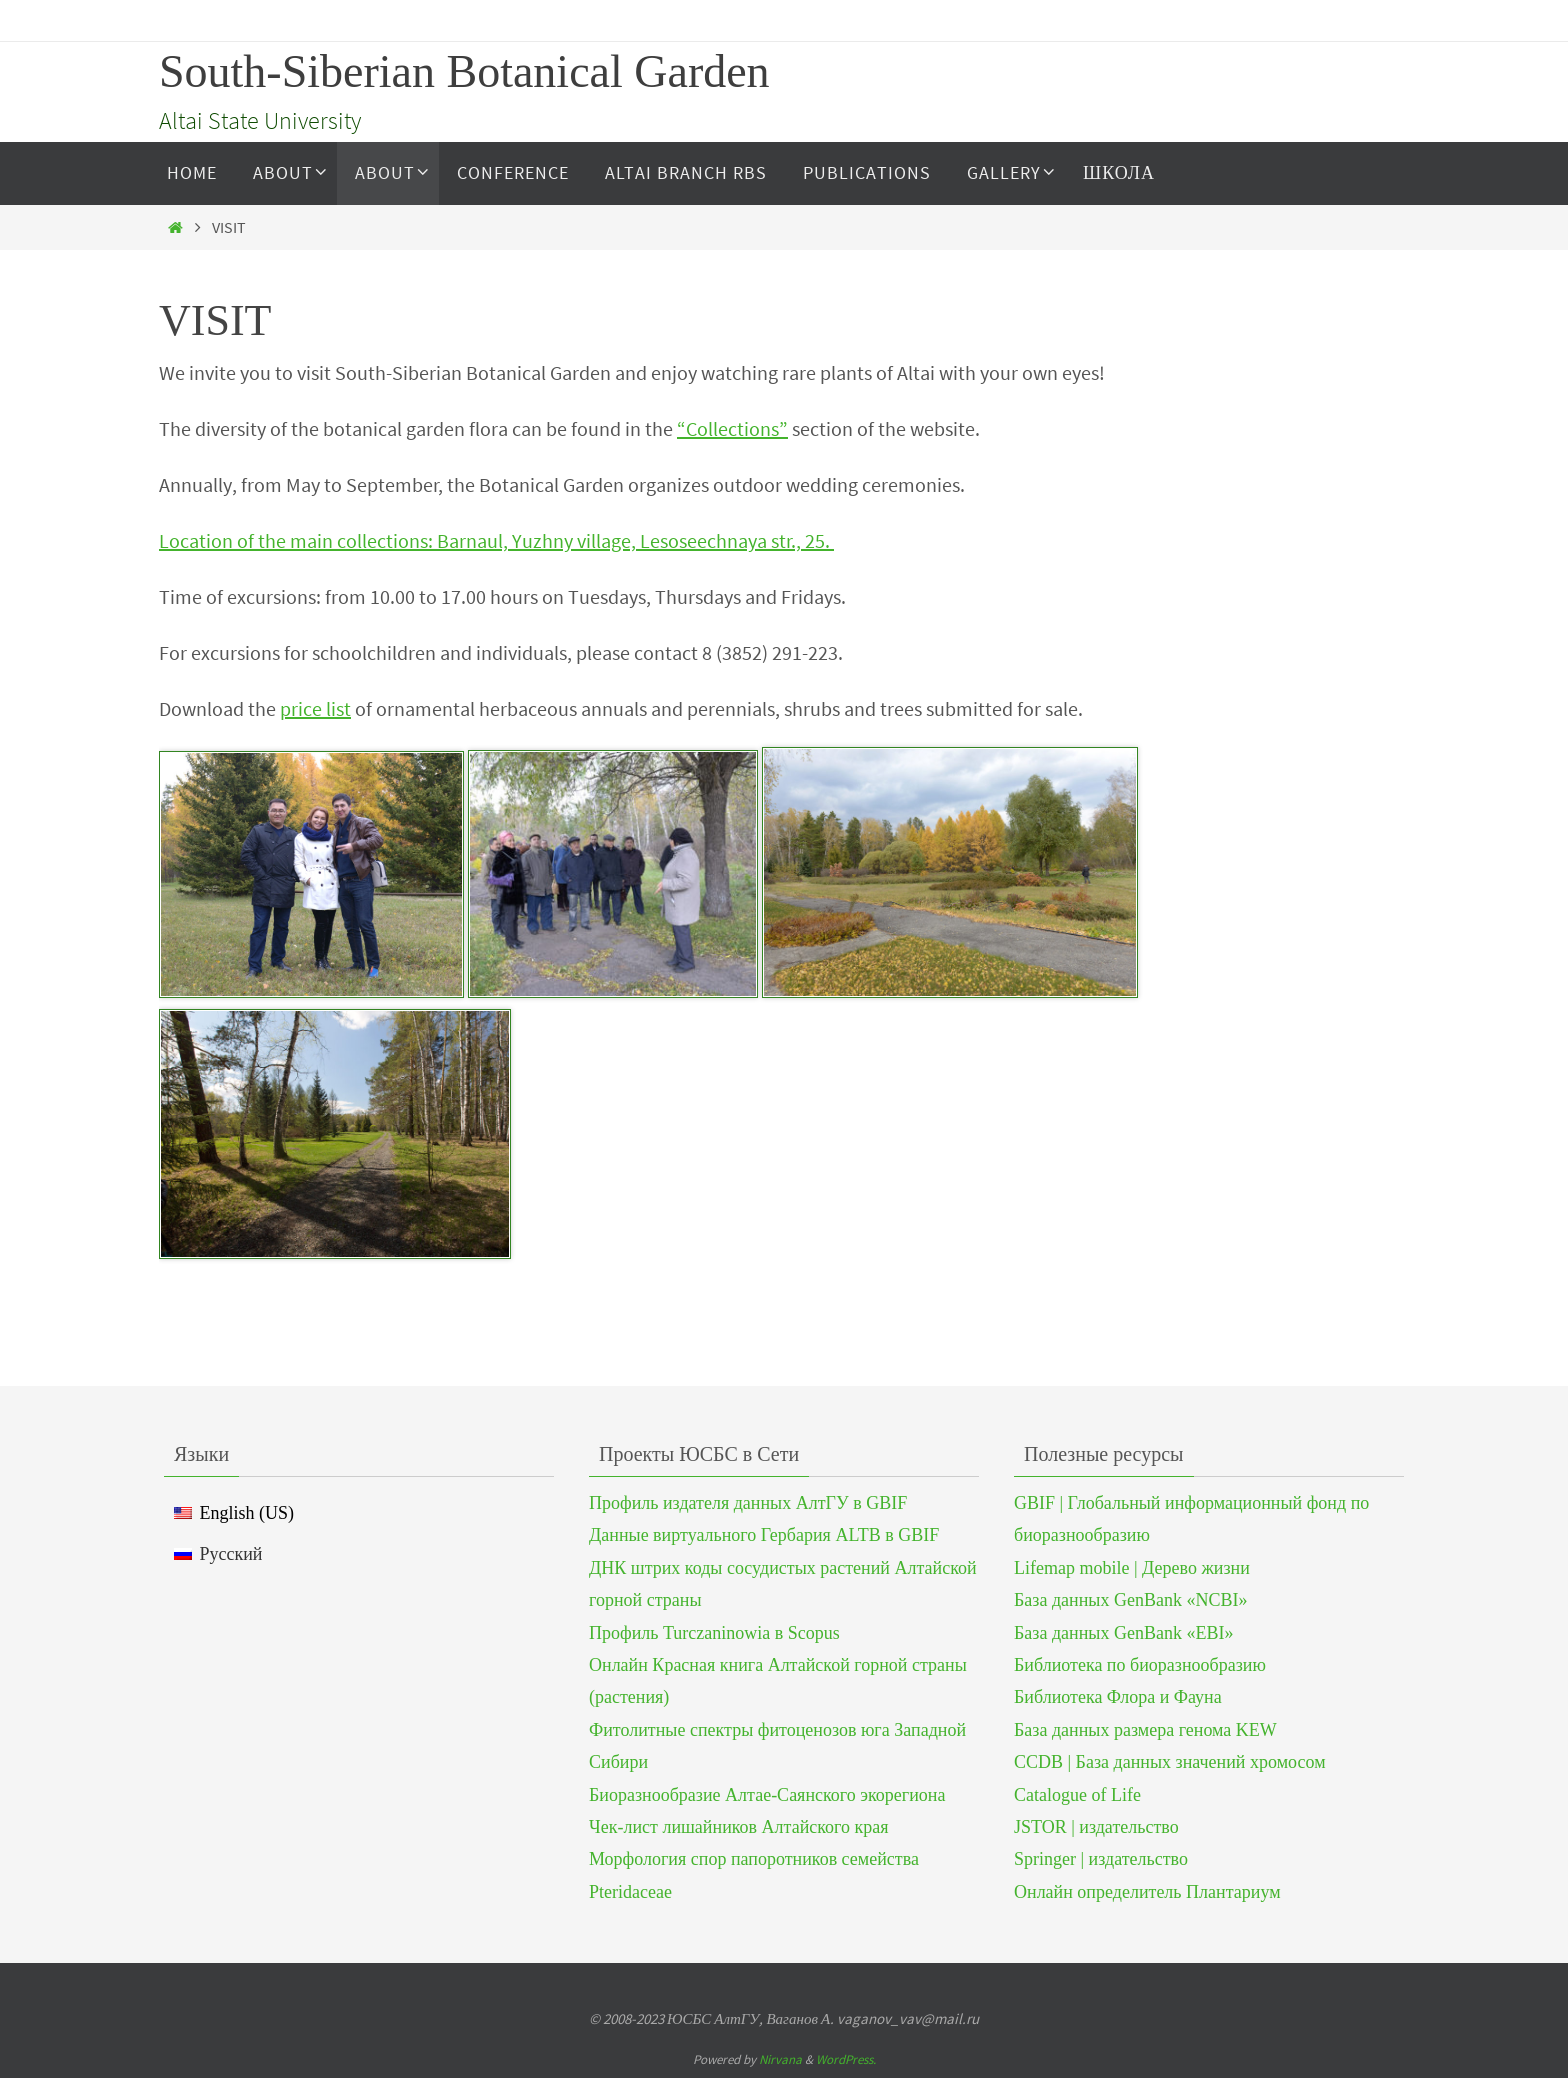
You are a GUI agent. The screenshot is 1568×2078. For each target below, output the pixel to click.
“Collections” (732, 428)
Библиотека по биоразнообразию (1140, 1665)
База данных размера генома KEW (1145, 1730)
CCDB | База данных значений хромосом (1170, 1762)
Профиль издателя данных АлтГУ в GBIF (748, 1503)
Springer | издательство (1101, 1859)
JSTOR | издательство (1096, 1827)
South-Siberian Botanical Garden (464, 71)
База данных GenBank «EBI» (1123, 1633)
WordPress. (846, 2059)
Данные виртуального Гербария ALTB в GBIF (764, 1535)
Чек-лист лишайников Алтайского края (739, 1827)
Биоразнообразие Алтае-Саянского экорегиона (767, 1795)
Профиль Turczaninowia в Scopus (714, 1633)
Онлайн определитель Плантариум (1147, 1892)
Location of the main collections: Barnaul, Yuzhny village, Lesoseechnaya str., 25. (496, 540)
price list (315, 708)
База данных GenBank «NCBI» (1130, 1600)
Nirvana (780, 2059)
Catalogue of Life (1077, 1795)
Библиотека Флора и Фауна (1118, 1697)
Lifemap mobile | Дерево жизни (1132, 1568)
